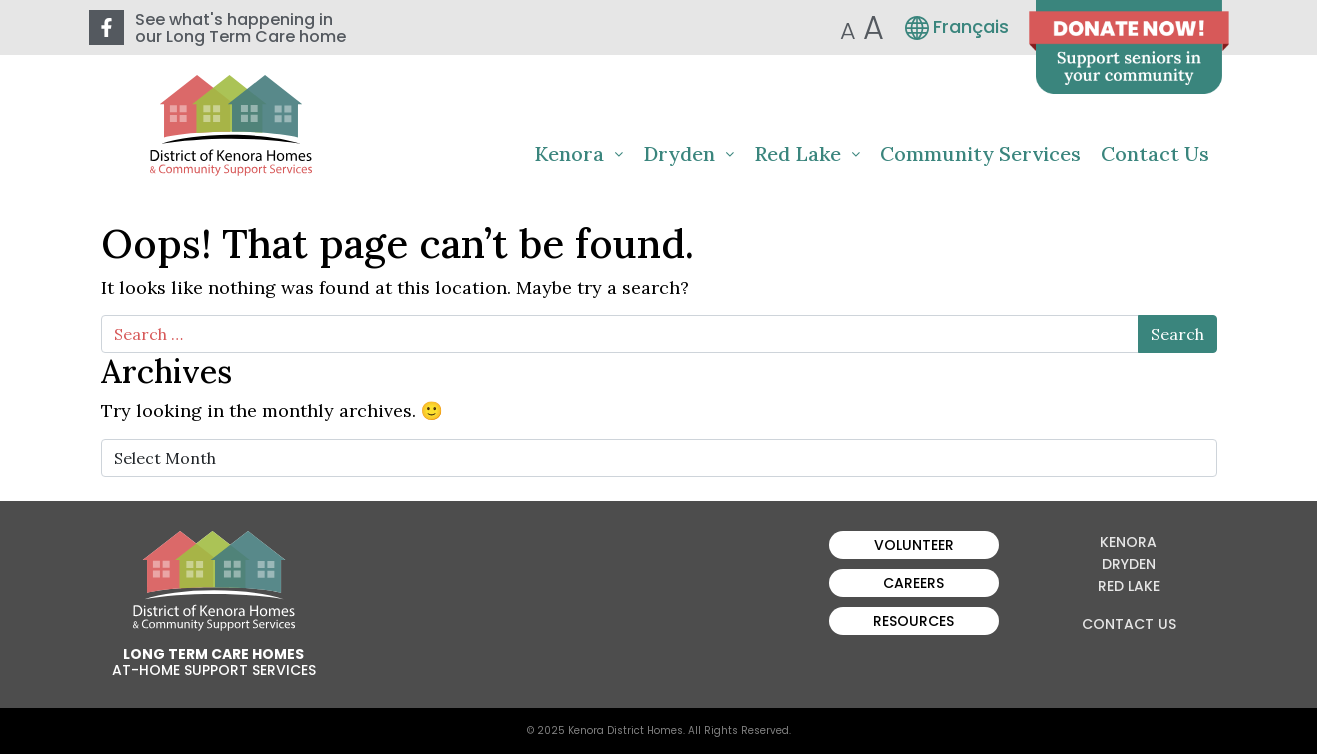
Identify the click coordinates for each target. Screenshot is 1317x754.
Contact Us (1155, 153)
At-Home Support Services (214, 670)
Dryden (688, 153)
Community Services (980, 153)
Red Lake (807, 153)
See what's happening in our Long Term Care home (240, 28)
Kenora (578, 153)
